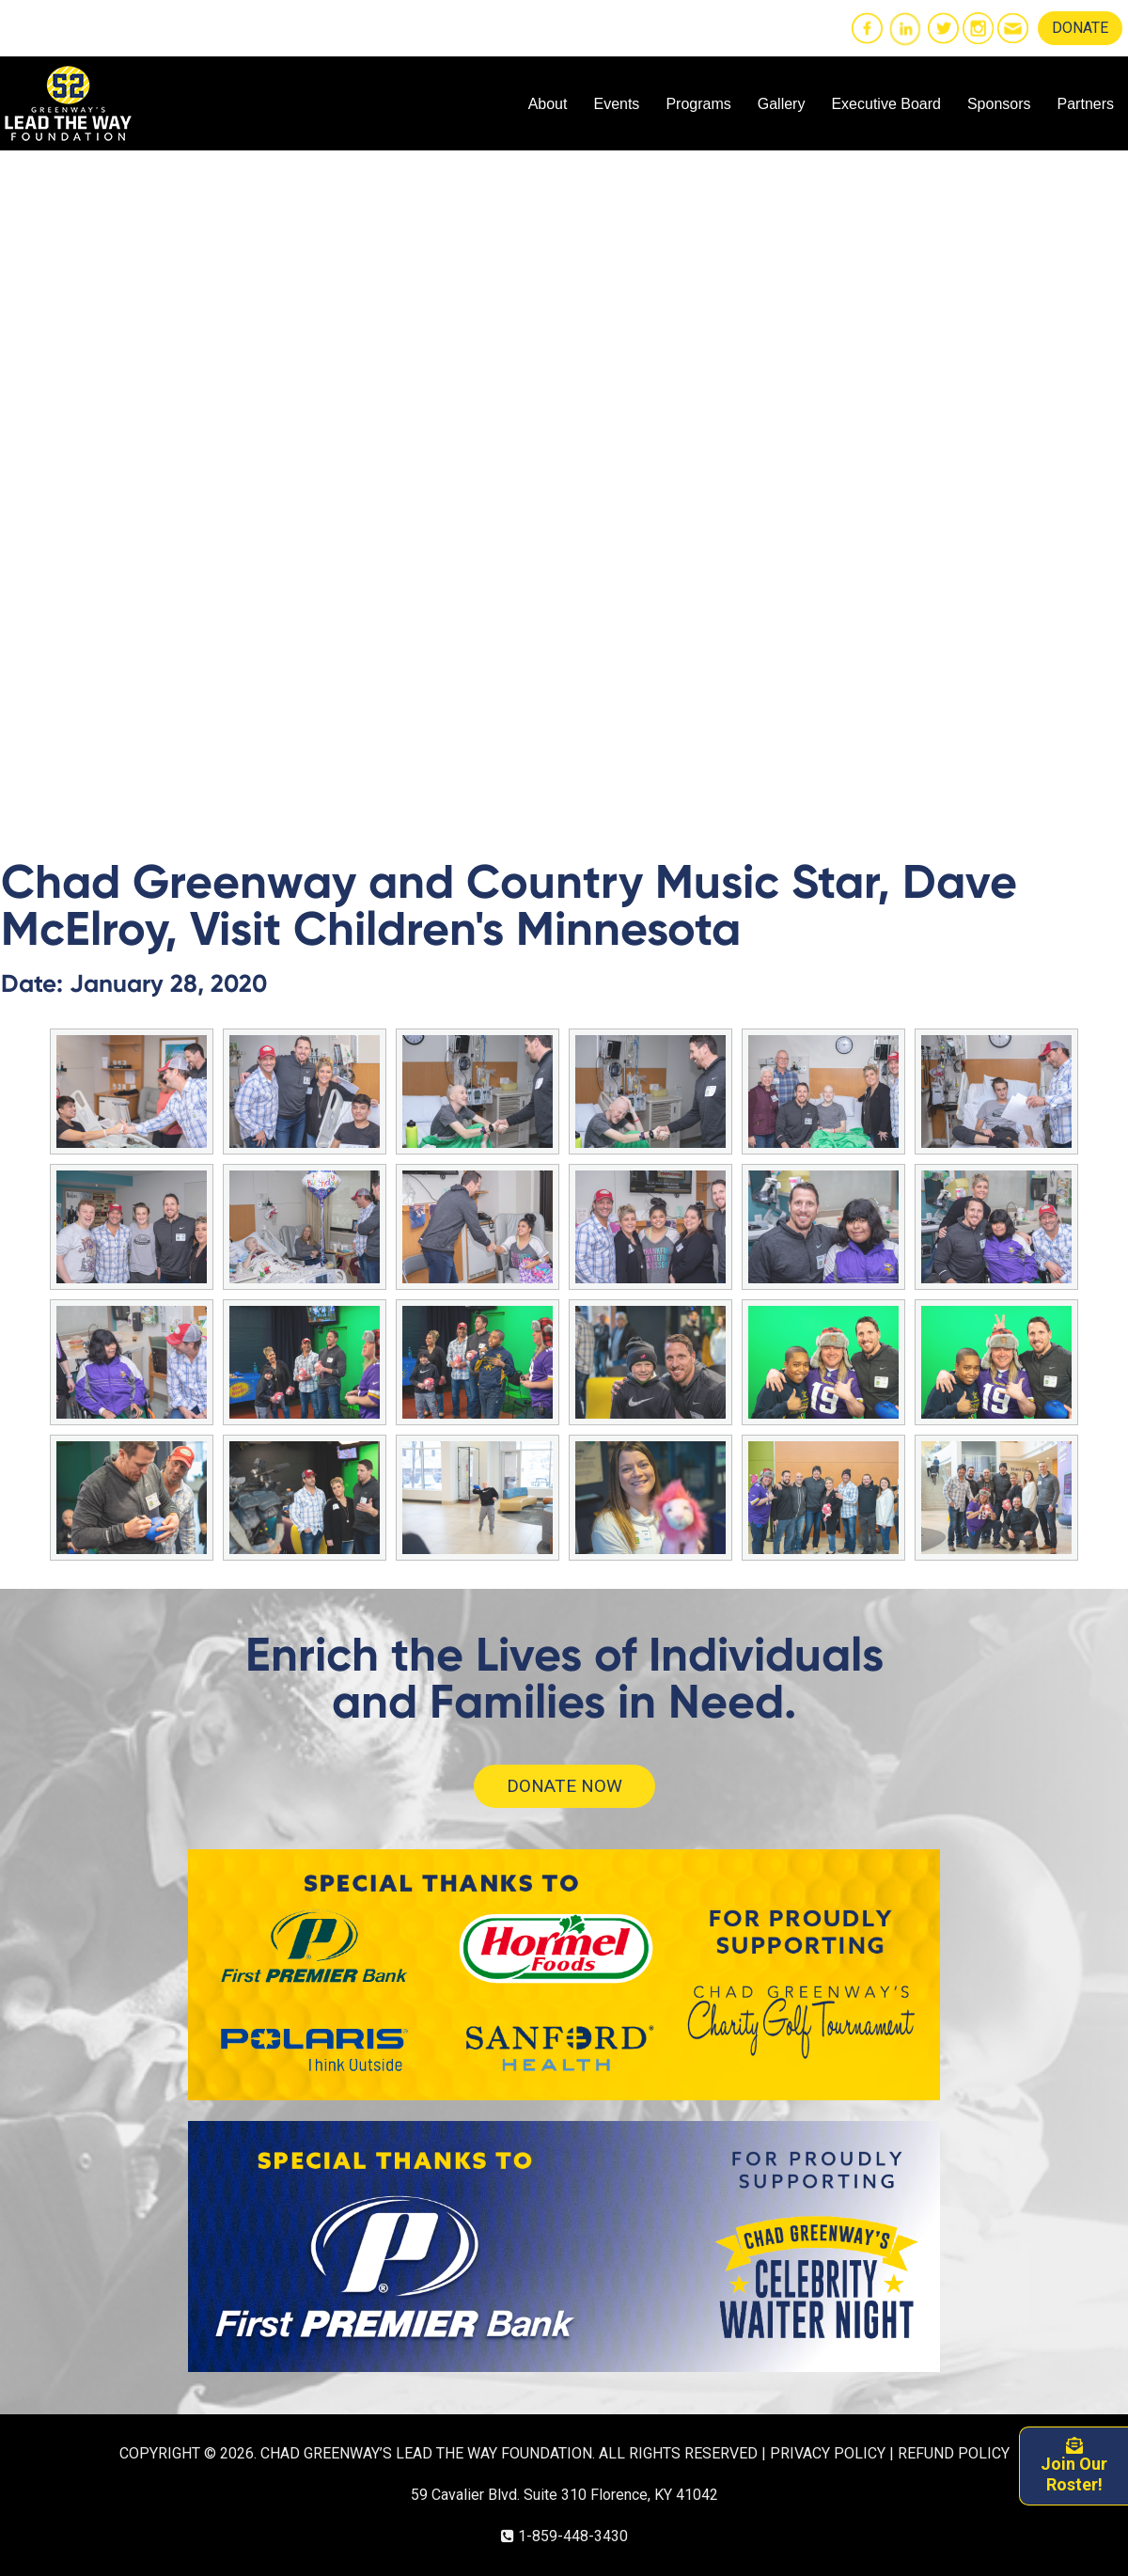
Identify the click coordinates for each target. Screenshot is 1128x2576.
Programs (698, 104)
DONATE (1080, 28)
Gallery (782, 104)
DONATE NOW (564, 1786)
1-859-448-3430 (573, 2536)
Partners (1086, 104)
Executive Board (886, 104)
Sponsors (999, 104)
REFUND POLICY (954, 2453)
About (548, 104)
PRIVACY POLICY (827, 2453)
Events (616, 104)
